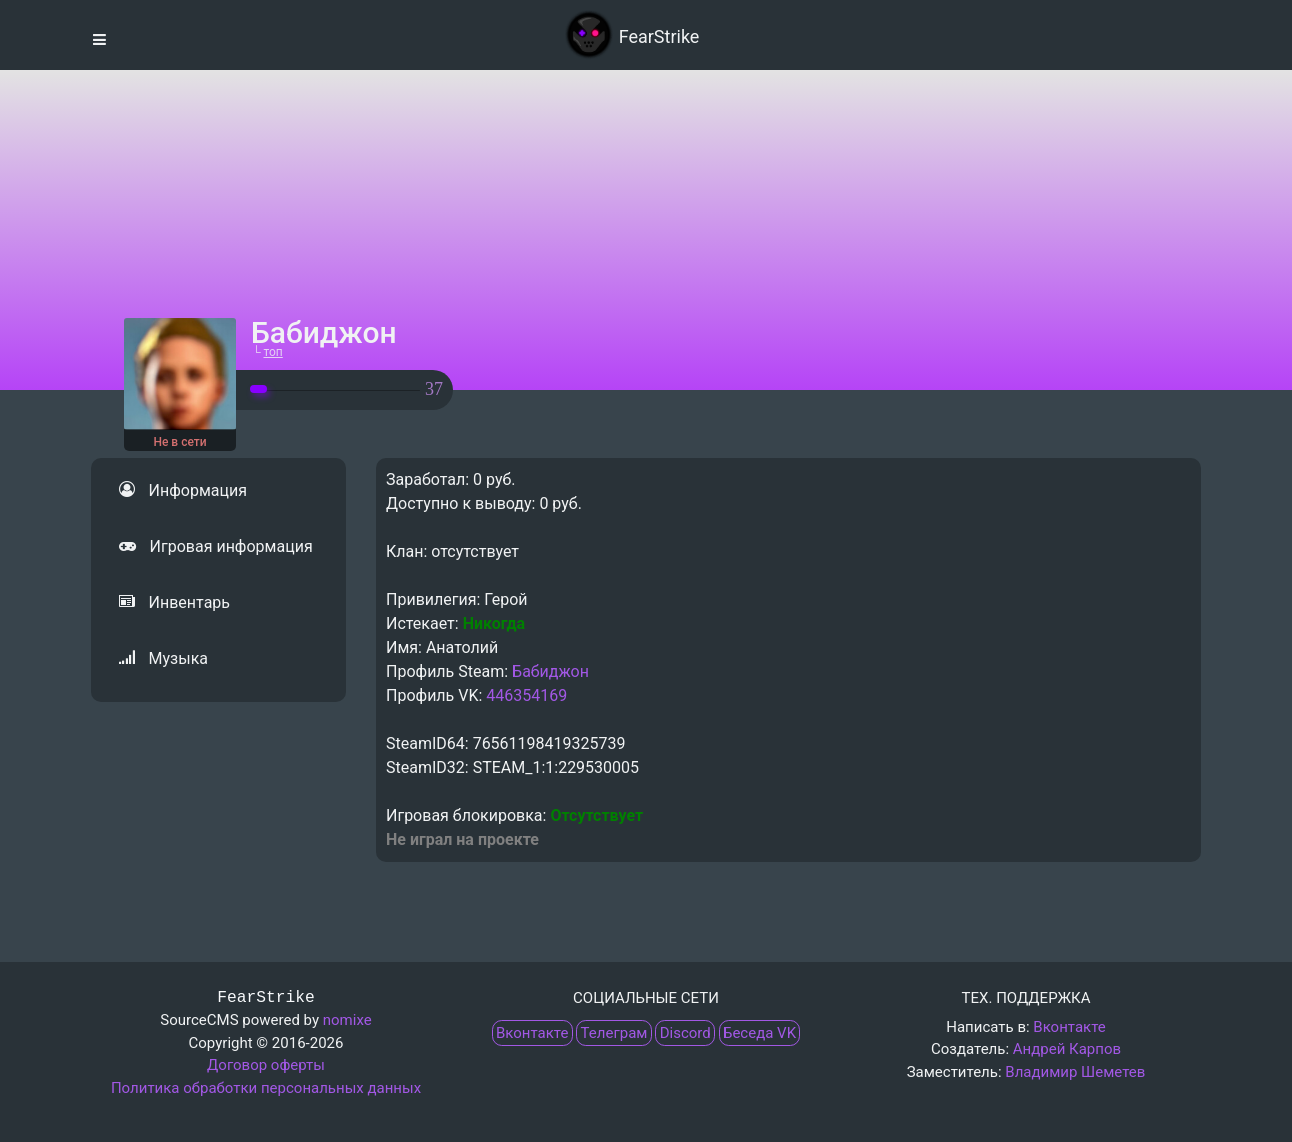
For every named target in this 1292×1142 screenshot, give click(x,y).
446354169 (526, 695)
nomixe (347, 1020)
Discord (685, 1033)
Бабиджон (550, 671)
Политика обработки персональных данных (266, 1088)
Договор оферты (266, 1065)
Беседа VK (759, 1033)
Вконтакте (532, 1033)
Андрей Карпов (1067, 1049)
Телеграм (614, 1033)
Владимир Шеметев (1075, 1072)
